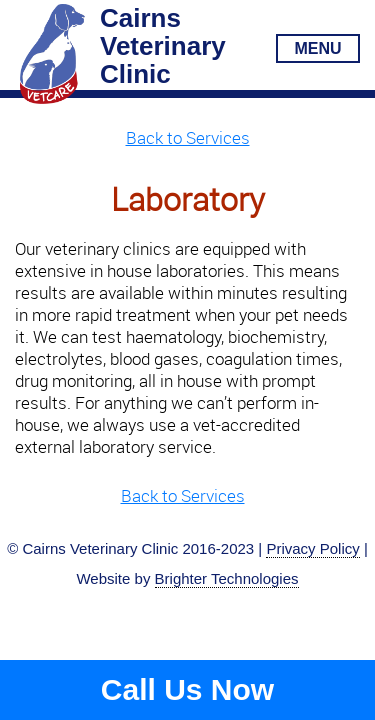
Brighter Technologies (227, 578)
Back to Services (188, 137)
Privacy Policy (312, 548)
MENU (317, 48)
